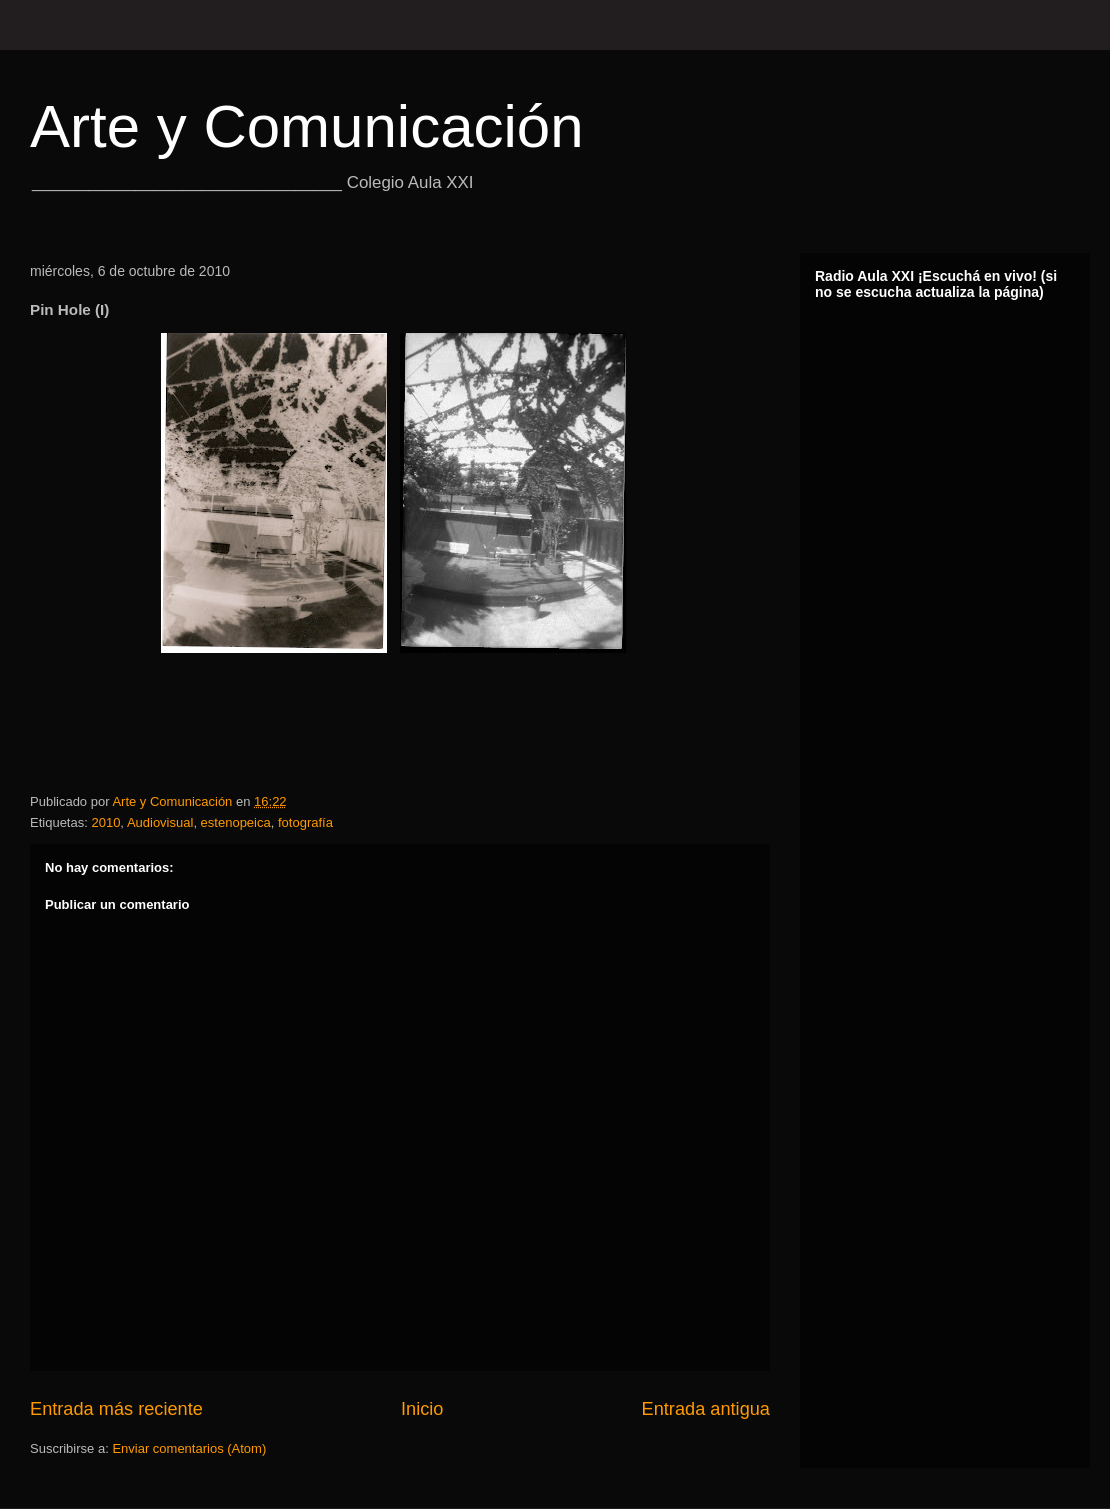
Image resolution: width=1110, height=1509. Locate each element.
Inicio (422, 1409)
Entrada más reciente (116, 1409)
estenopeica (236, 822)
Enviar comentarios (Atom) (189, 1448)
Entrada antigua (706, 1409)
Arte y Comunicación (307, 126)
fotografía (305, 822)
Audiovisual (160, 822)
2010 (105, 822)
